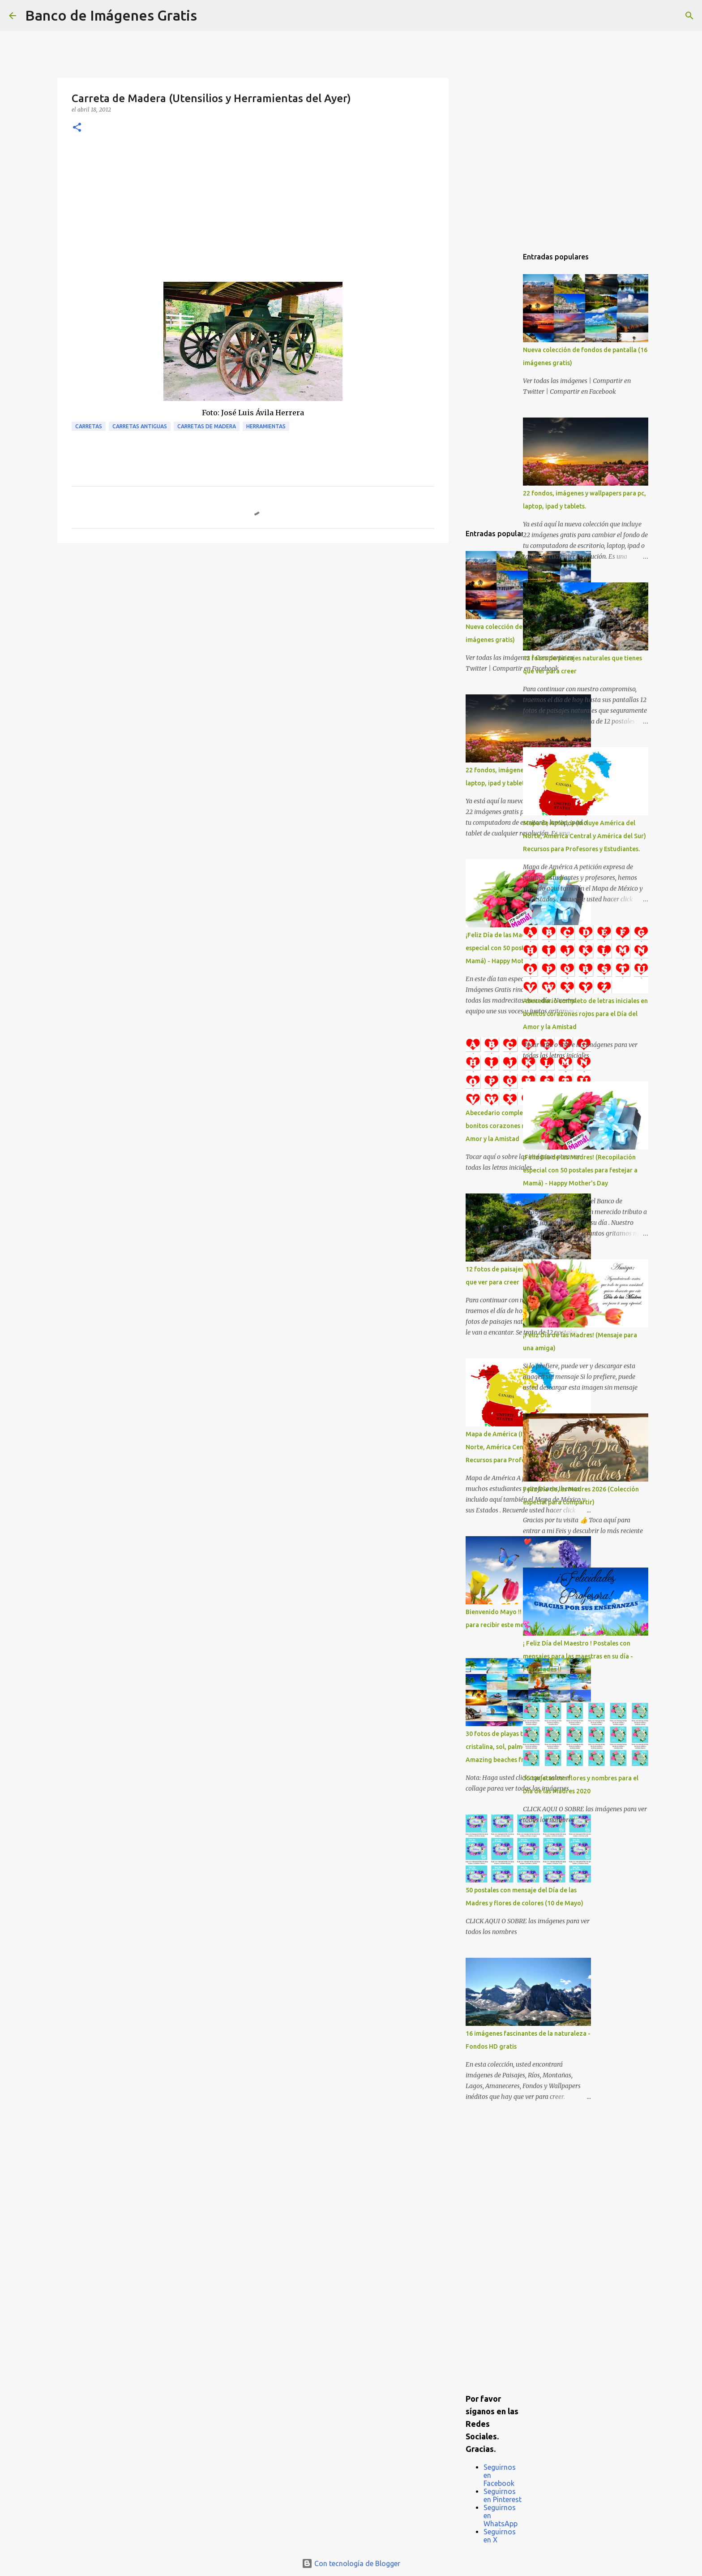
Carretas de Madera (206, 426)
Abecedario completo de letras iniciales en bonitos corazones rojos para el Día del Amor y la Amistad (585, 1013)
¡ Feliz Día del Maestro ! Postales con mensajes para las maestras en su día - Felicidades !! (578, 1656)
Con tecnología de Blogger (351, 2563)
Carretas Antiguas (139, 426)
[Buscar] (209, 15)
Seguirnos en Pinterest (503, 2495)
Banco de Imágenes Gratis (111, 15)
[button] (77, 128)
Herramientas (266, 426)
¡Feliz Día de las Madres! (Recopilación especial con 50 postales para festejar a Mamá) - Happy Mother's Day (580, 1170)
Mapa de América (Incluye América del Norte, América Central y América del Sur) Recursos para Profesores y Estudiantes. (584, 836)
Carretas (88, 426)
